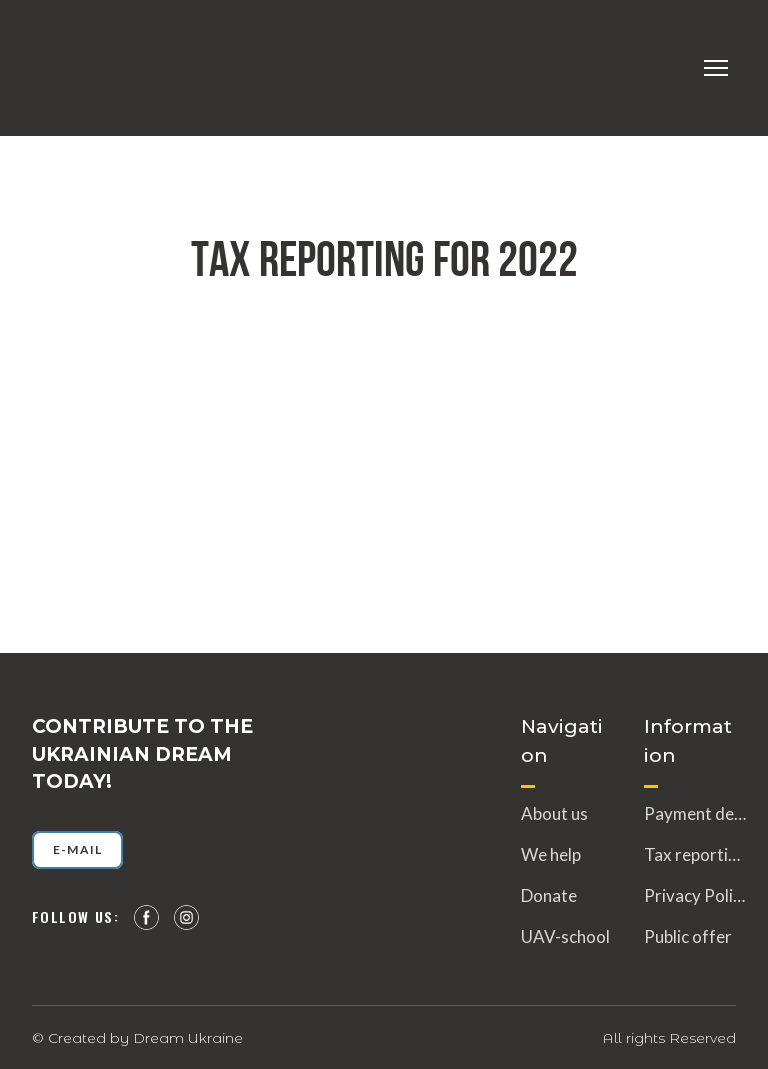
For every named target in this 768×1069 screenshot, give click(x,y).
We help (551, 854)
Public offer (688, 936)
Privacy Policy (695, 895)
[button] (77, 850)
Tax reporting (695, 854)
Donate (549, 895)
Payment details (695, 813)
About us (554, 813)
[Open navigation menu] (716, 68)
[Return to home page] (70, 68)
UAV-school (565, 936)
